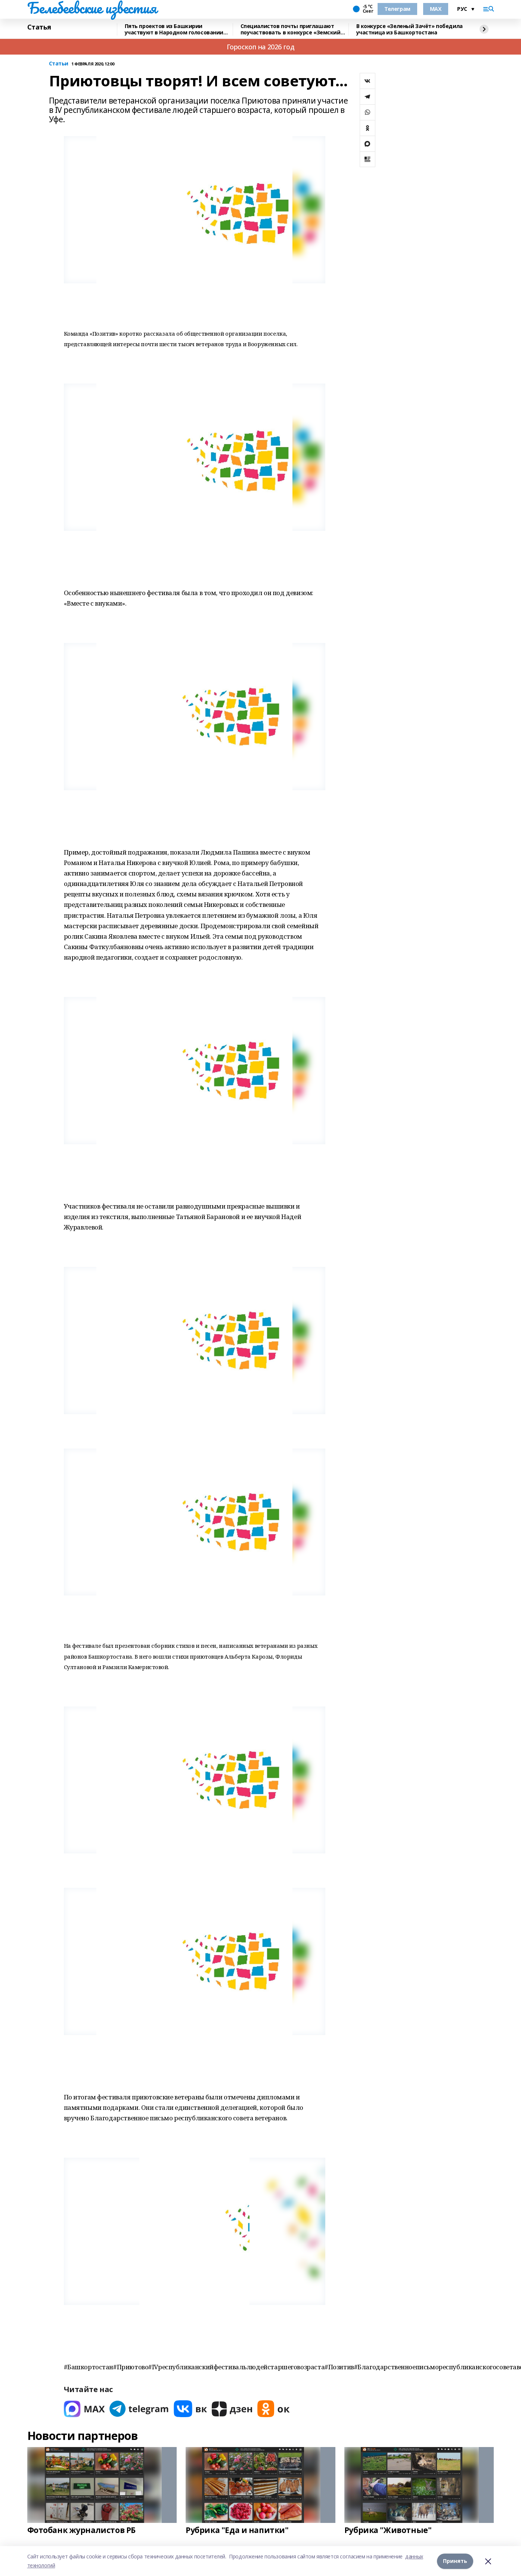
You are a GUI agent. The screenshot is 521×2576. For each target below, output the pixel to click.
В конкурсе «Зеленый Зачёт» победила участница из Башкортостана (409, 29)
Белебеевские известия (91, 8)
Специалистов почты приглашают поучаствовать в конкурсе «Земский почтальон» (291, 29)
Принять (455, 2560)
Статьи (58, 64)
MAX (435, 8)
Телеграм (397, 8)
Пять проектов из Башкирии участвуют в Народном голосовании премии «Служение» (174, 29)
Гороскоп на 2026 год (261, 46)
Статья (39, 27)
